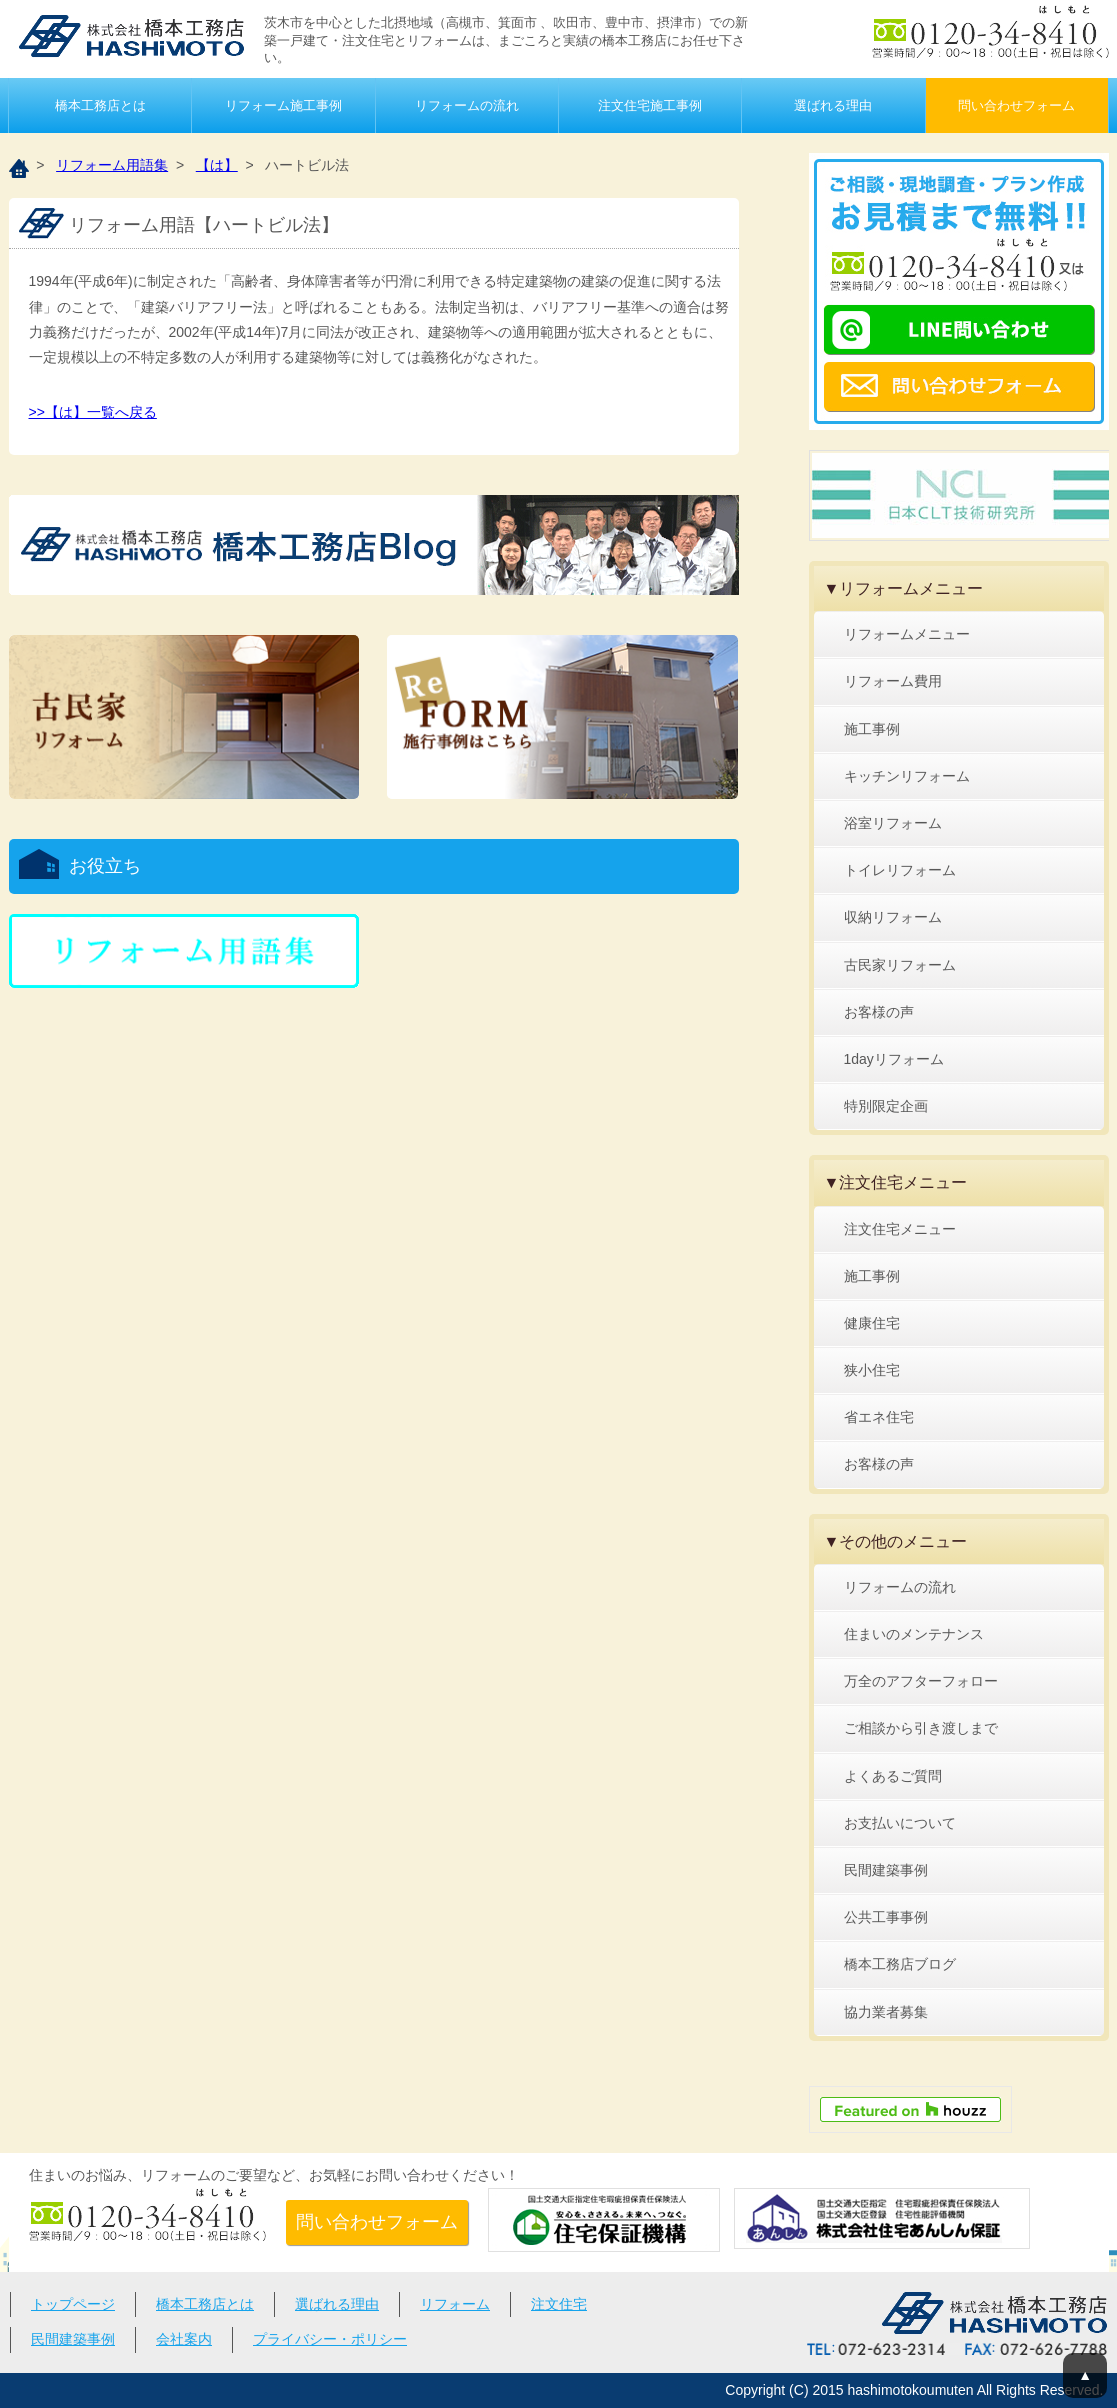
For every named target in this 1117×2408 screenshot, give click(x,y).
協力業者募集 (886, 2012)
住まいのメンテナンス (914, 1634)
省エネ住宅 (879, 1417)
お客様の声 (879, 1012)
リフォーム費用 (893, 681)
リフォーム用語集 (112, 165)
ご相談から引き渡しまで (921, 1728)
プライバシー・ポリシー (330, 2339)
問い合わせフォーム (1016, 105)
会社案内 (184, 2339)
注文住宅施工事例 (650, 105)
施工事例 (872, 729)
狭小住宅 (872, 1370)
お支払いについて (900, 1823)
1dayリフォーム (894, 1059)
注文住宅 (559, 2304)
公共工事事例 (886, 1917)
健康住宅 (872, 1323)
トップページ (73, 2304)
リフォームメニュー (907, 634)
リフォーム (455, 2304)
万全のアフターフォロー (921, 1681)
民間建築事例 (886, 1870)
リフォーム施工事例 (283, 105)
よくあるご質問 (893, 1776)
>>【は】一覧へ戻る (93, 412)
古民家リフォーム (900, 965)
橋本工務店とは (100, 105)
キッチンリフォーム (907, 776)
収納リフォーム (893, 917)
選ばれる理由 (833, 105)
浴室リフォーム (893, 823)
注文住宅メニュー (900, 1229)
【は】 (217, 165)
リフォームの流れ (467, 105)
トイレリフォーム (900, 870)
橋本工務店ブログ (900, 1964)
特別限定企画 (886, 1106)
